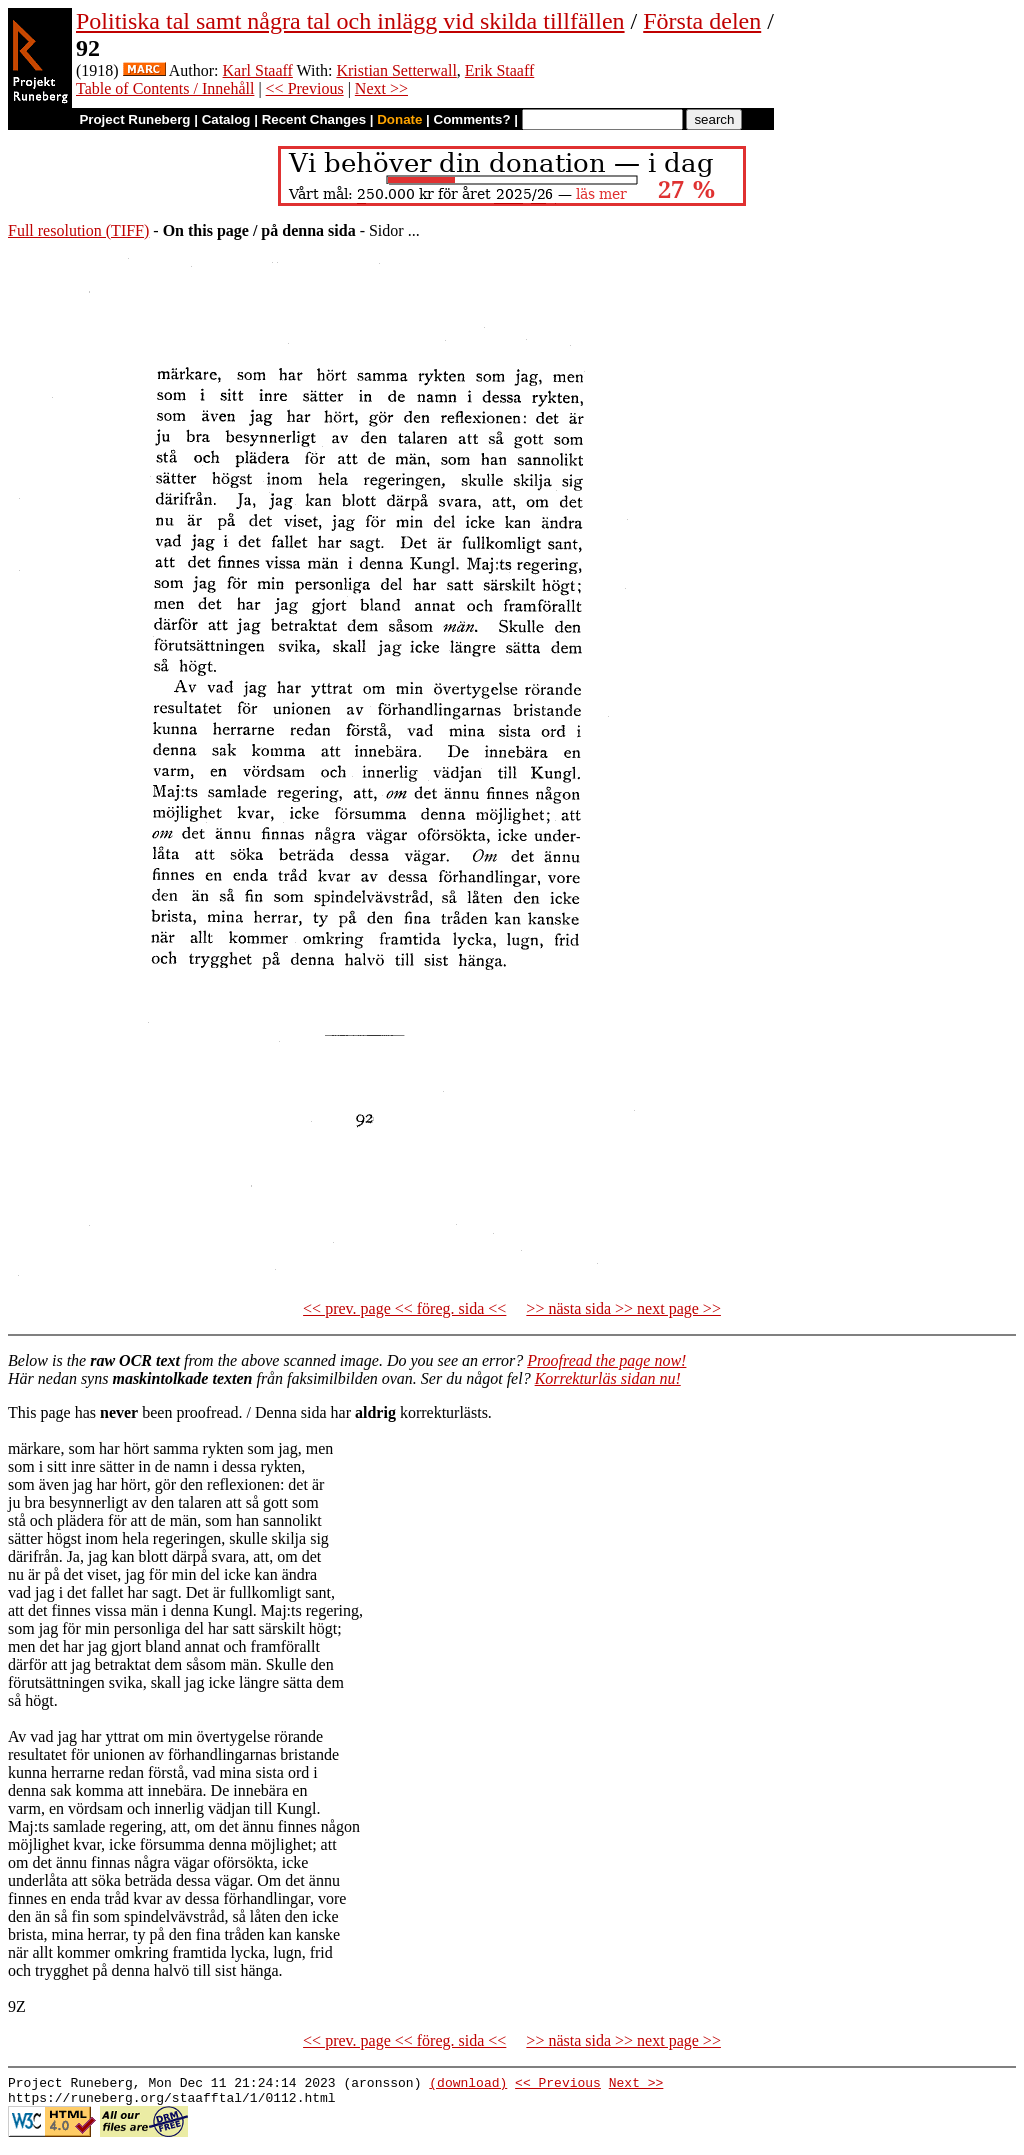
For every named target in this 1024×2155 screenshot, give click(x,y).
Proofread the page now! (606, 1360)
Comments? (472, 119)
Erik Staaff (499, 70)
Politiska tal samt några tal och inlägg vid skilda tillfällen (350, 21)
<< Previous (305, 88)
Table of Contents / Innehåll (165, 88)
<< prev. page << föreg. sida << (404, 1308)
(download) (468, 2085)
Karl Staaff (258, 70)
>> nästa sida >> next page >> (623, 1308)
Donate (399, 119)
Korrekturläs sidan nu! (608, 1378)
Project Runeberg (134, 119)
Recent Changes (314, 119)
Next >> (381, 88)
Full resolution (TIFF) (78, 230)
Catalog (226, 119)
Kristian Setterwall (396, 70)
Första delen (702, 21)
